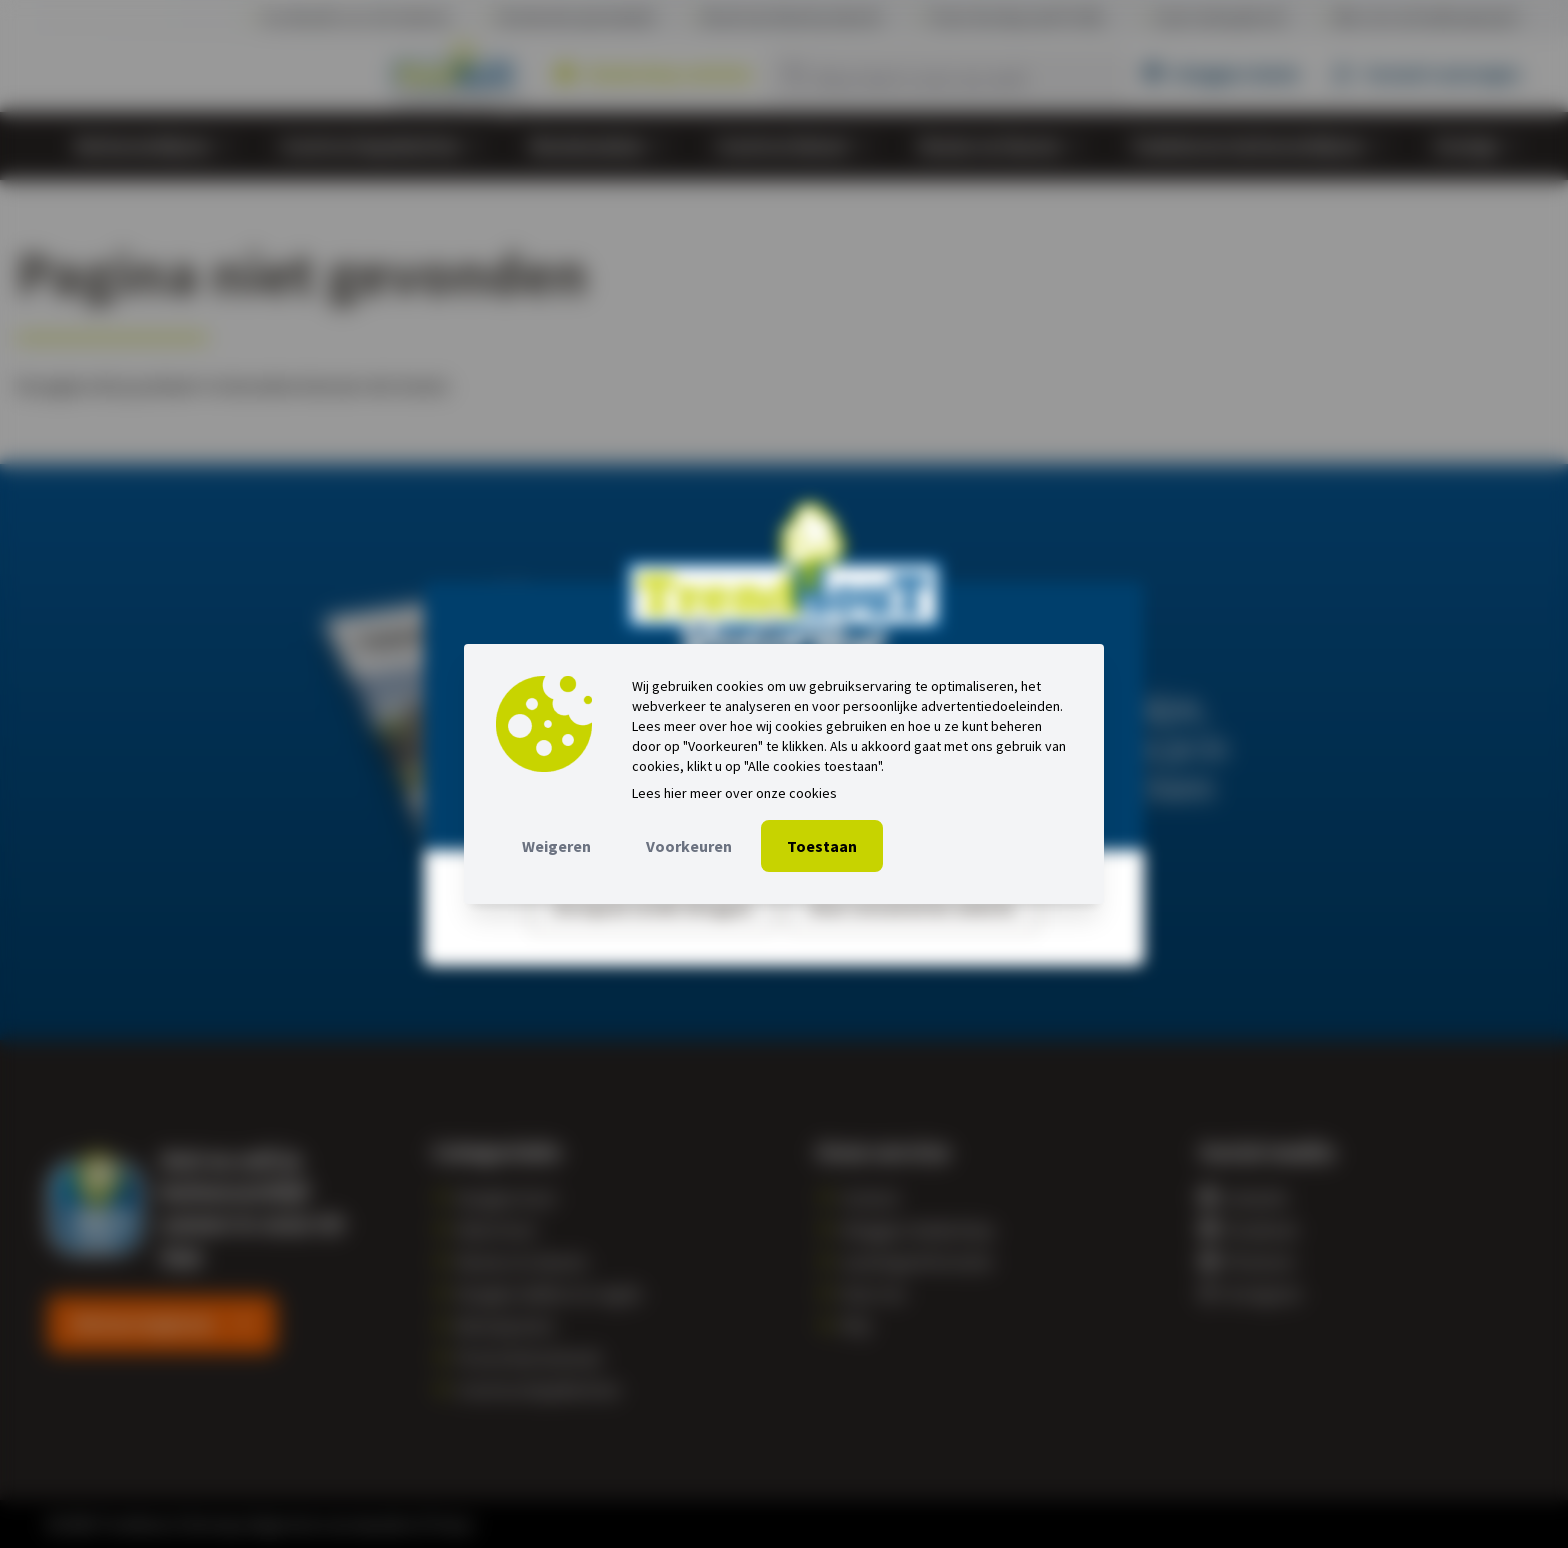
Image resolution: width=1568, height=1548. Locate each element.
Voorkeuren (689, 846)
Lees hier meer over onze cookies (734, 793)
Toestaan (822, 846)
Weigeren (556, 846)
